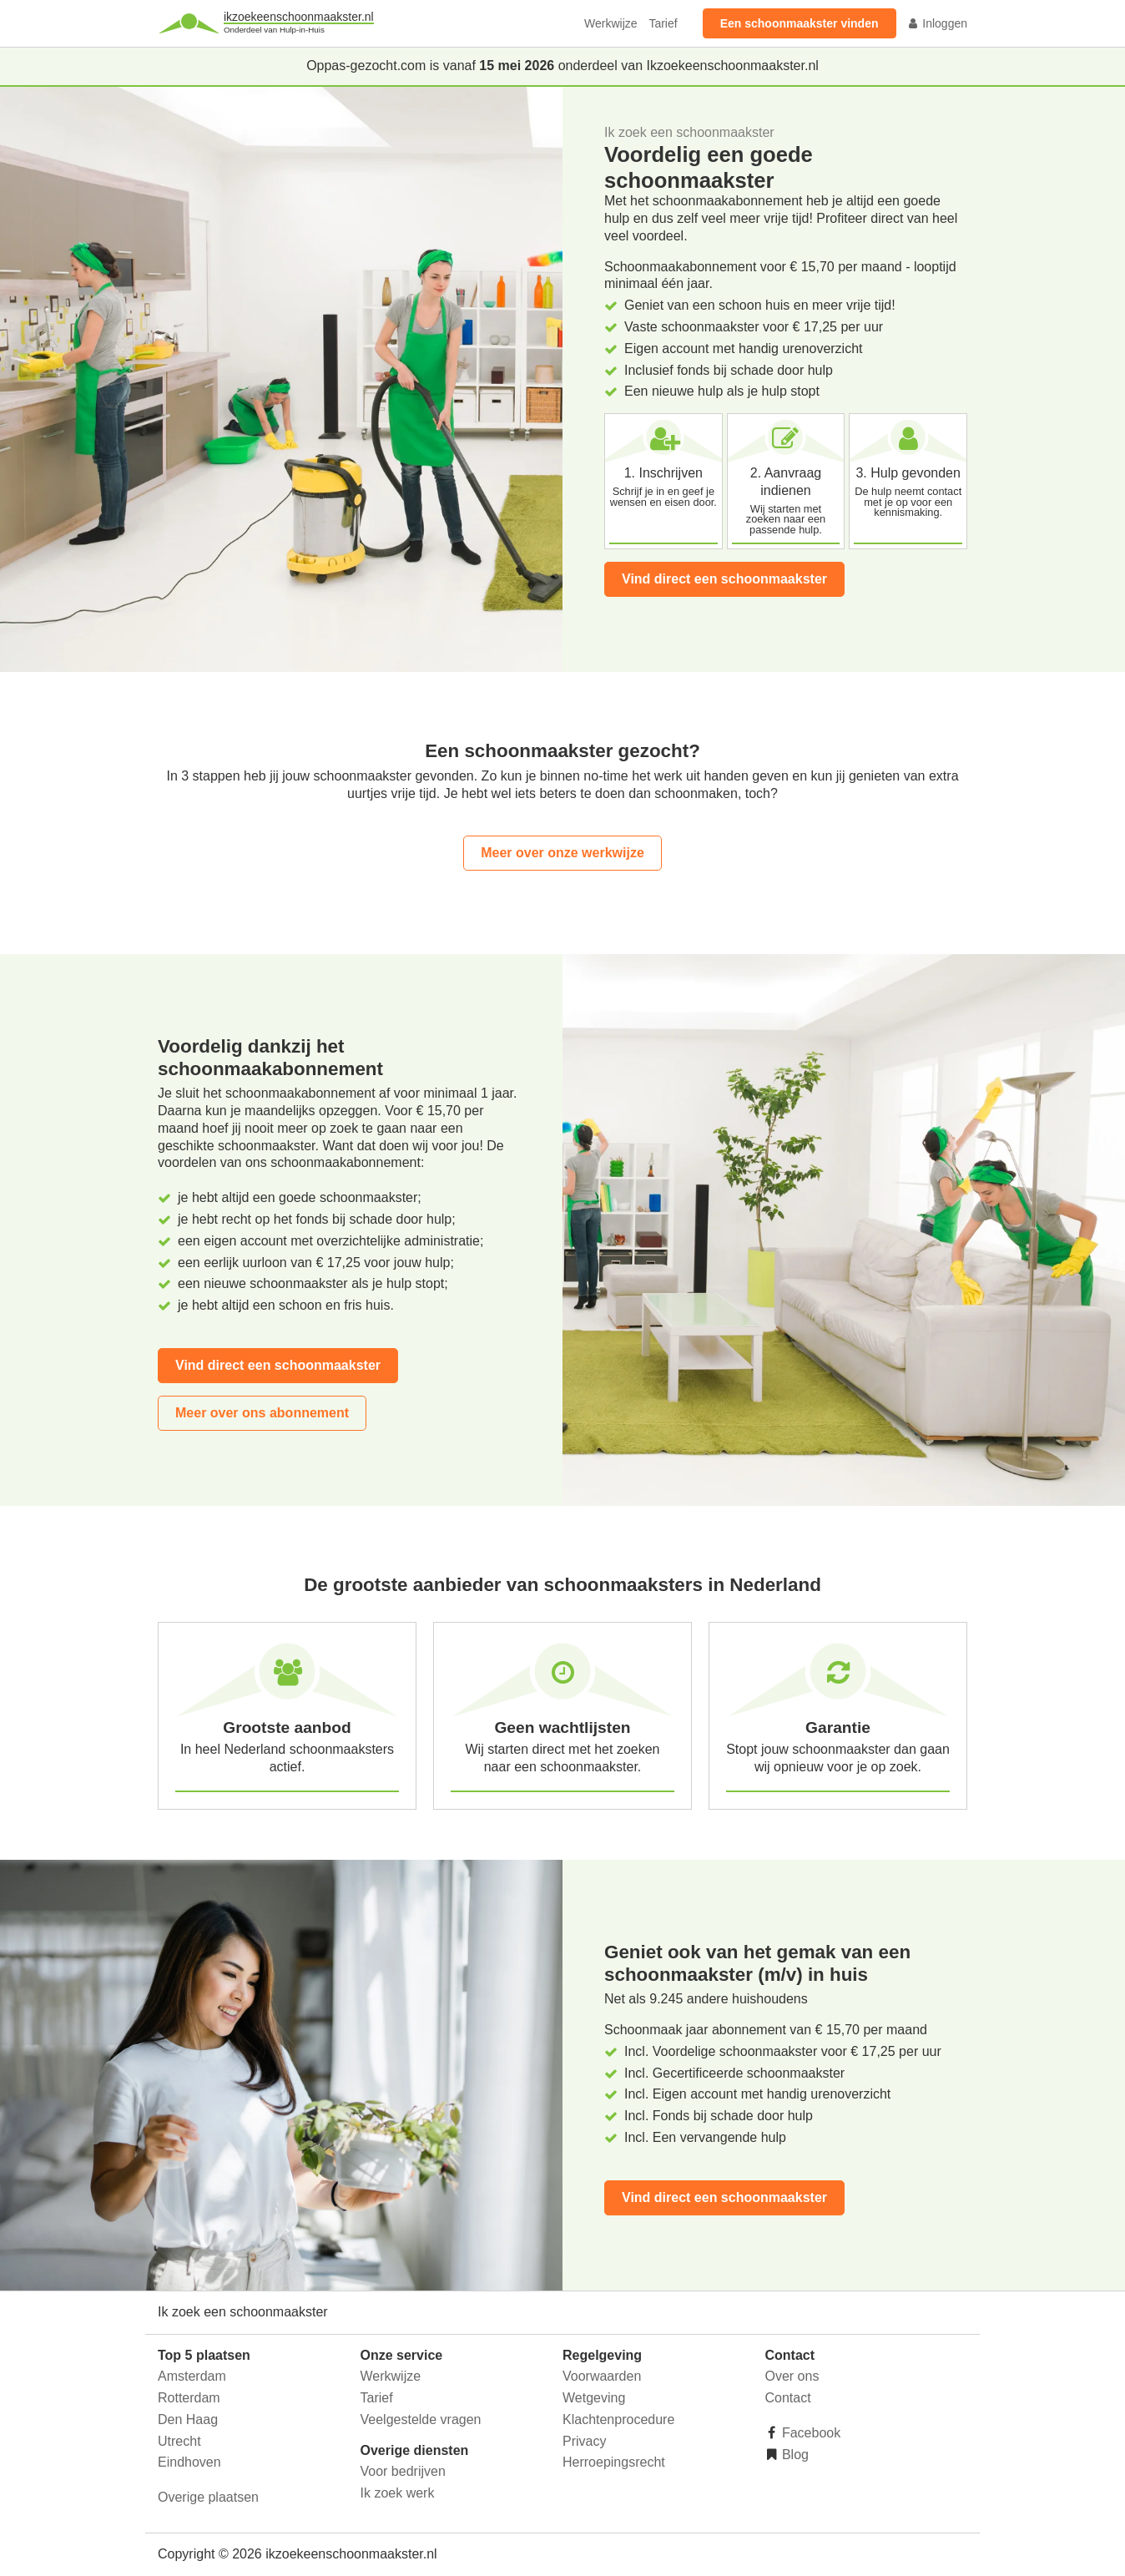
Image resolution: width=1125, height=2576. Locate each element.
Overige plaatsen (208, 2497)
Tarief (662, 23)
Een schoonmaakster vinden (799, 23)
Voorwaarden (601, 2376)
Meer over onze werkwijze (562, 853)
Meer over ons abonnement (262, 1413)
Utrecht (179, 2441)
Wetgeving (593, 2398)
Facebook (810, 2433)
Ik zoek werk (398, 2493)
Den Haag (188, 2419)
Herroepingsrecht (613, 2462)
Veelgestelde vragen (421, 2419)
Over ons (792, 2376)
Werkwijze (611, 23)
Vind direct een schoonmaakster (724, 579)
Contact (788, 2398)
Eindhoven (189, 2462)
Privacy (584, 2441)
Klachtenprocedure (618, 2419)
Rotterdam (189, 2398)
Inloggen (937, 23)
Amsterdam (192, 2376)
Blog (794, 2454)
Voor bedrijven (403, 2471)
